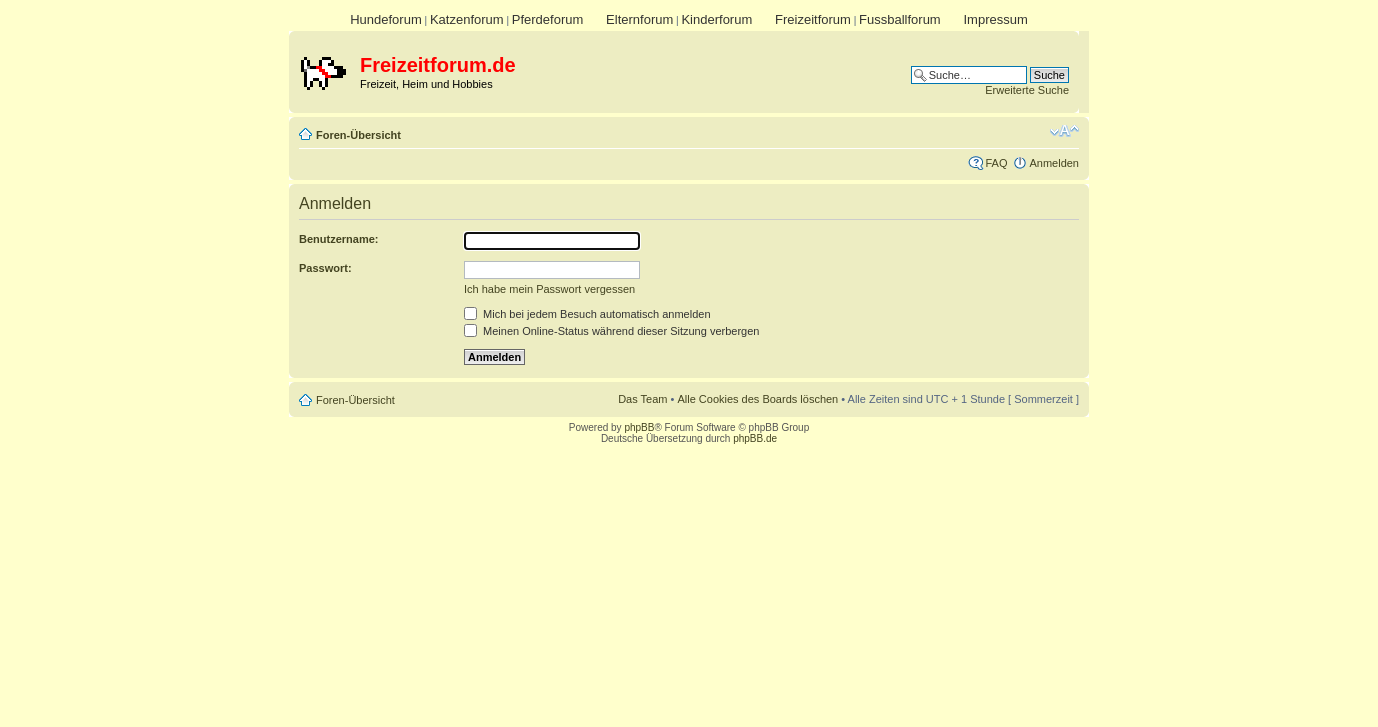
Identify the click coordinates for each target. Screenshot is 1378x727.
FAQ (996, 163)
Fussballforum (900, 19)
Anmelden (1054, 163)
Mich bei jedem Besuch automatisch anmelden (587, 314)
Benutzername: (338, 239)
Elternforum (639, 19)
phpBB (639, 427)
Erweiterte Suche (1027, 90)
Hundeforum (386, 19)
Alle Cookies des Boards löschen (757, 399)
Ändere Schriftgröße (1064, 131)
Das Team (642, 399)
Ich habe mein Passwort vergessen (549, 289)
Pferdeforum (548, 19)
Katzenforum (467, 19)
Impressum (995, 19)
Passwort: (325, 268)
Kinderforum (716, 19)
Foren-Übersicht (358, 135)
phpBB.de (755, 438)
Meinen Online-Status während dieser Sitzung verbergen (611, 331)
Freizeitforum (813, 19)
